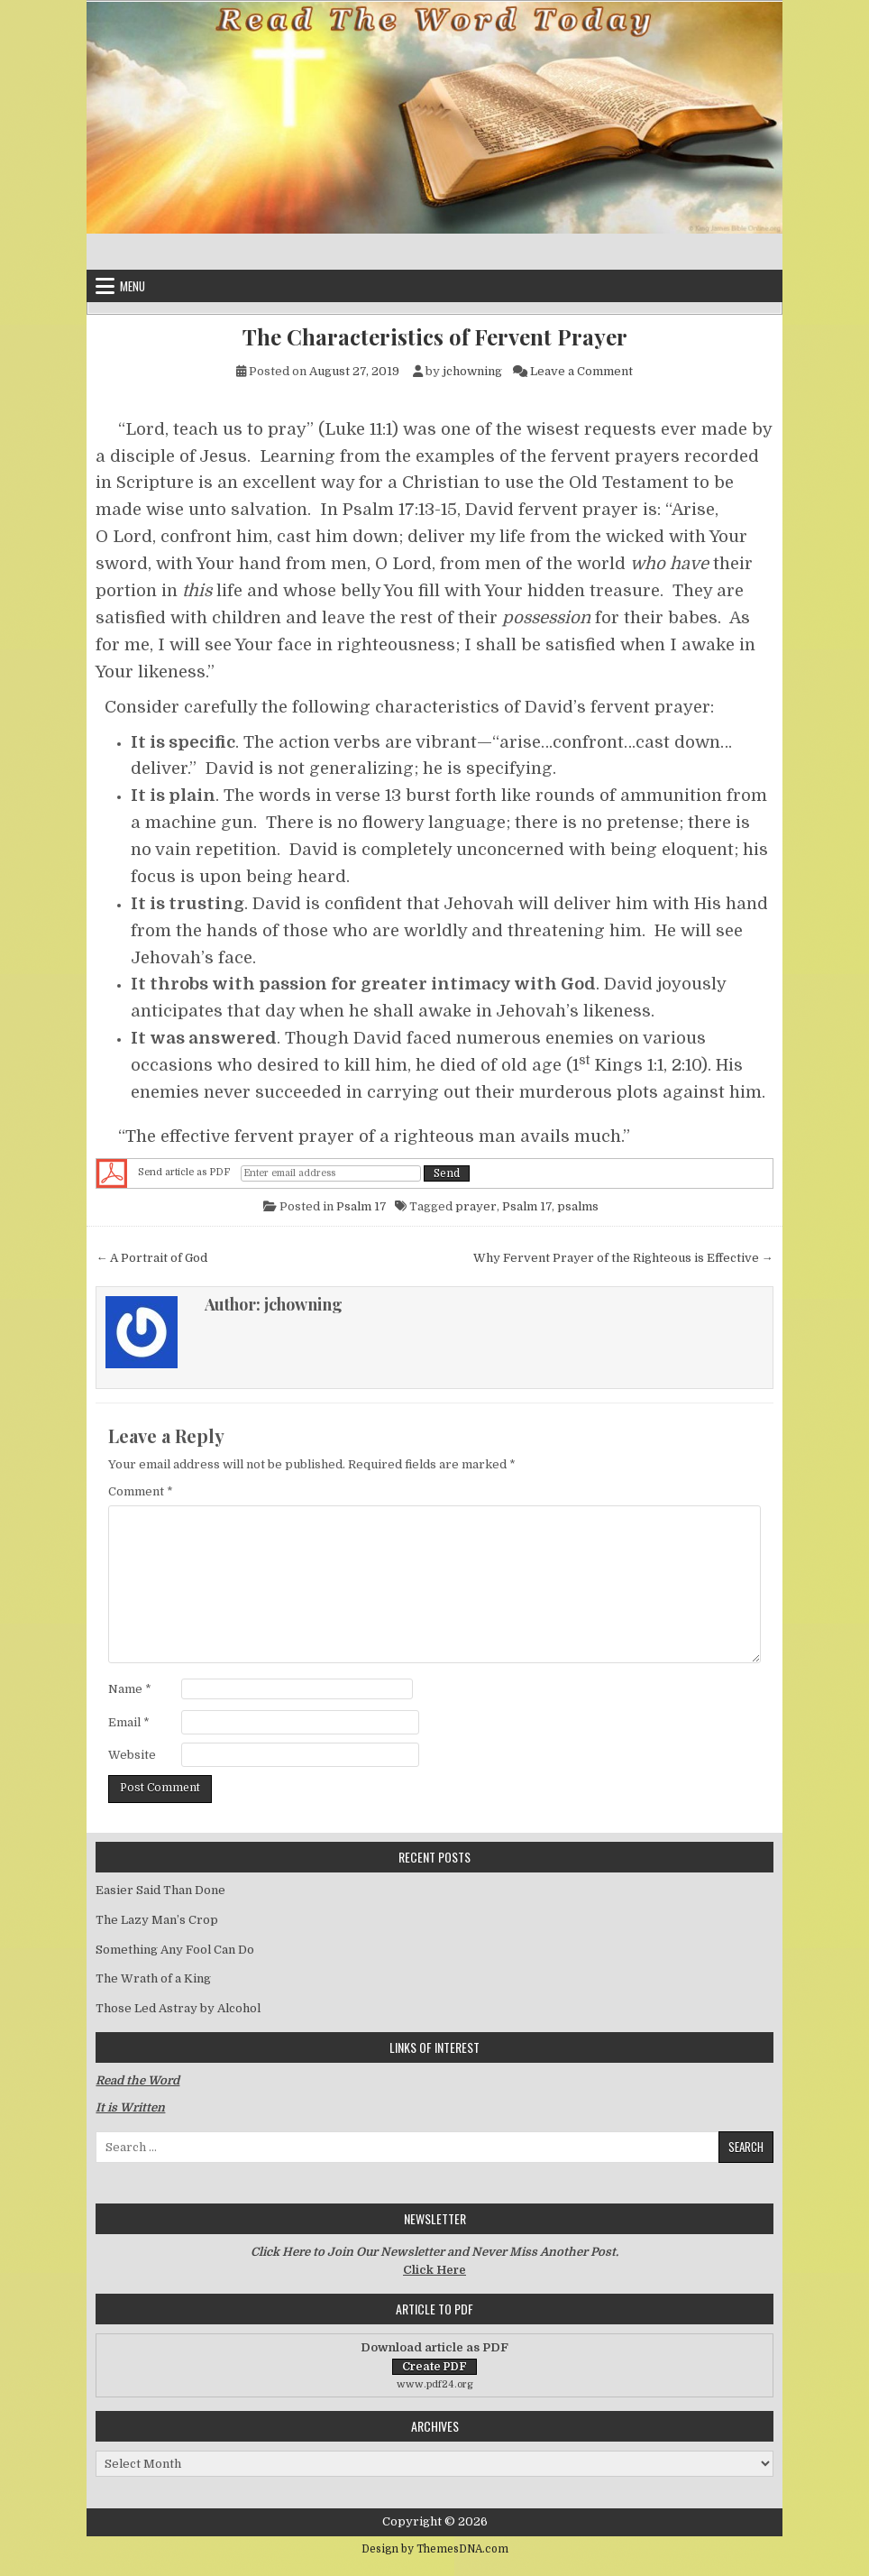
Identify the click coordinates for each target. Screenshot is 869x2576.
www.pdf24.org (435, 2384)
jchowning (472, 371)
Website (132, 1755)
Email (129, 1722)
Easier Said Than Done (160, 1890)
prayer (476, 1206)
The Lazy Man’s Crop (157, 1920)
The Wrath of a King (153, 1978)
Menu (132, 286)
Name (129, 1689)
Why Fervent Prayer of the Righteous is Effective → (623, 1258)
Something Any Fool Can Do (175, 1949)
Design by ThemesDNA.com (434, 2549)
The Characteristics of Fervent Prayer (434, 337)
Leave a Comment (581, 371)
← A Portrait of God (151, 1258)
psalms (578, 1206)
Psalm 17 (361, 1206)
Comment (140, 1491)
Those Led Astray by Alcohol (178, 2008)
